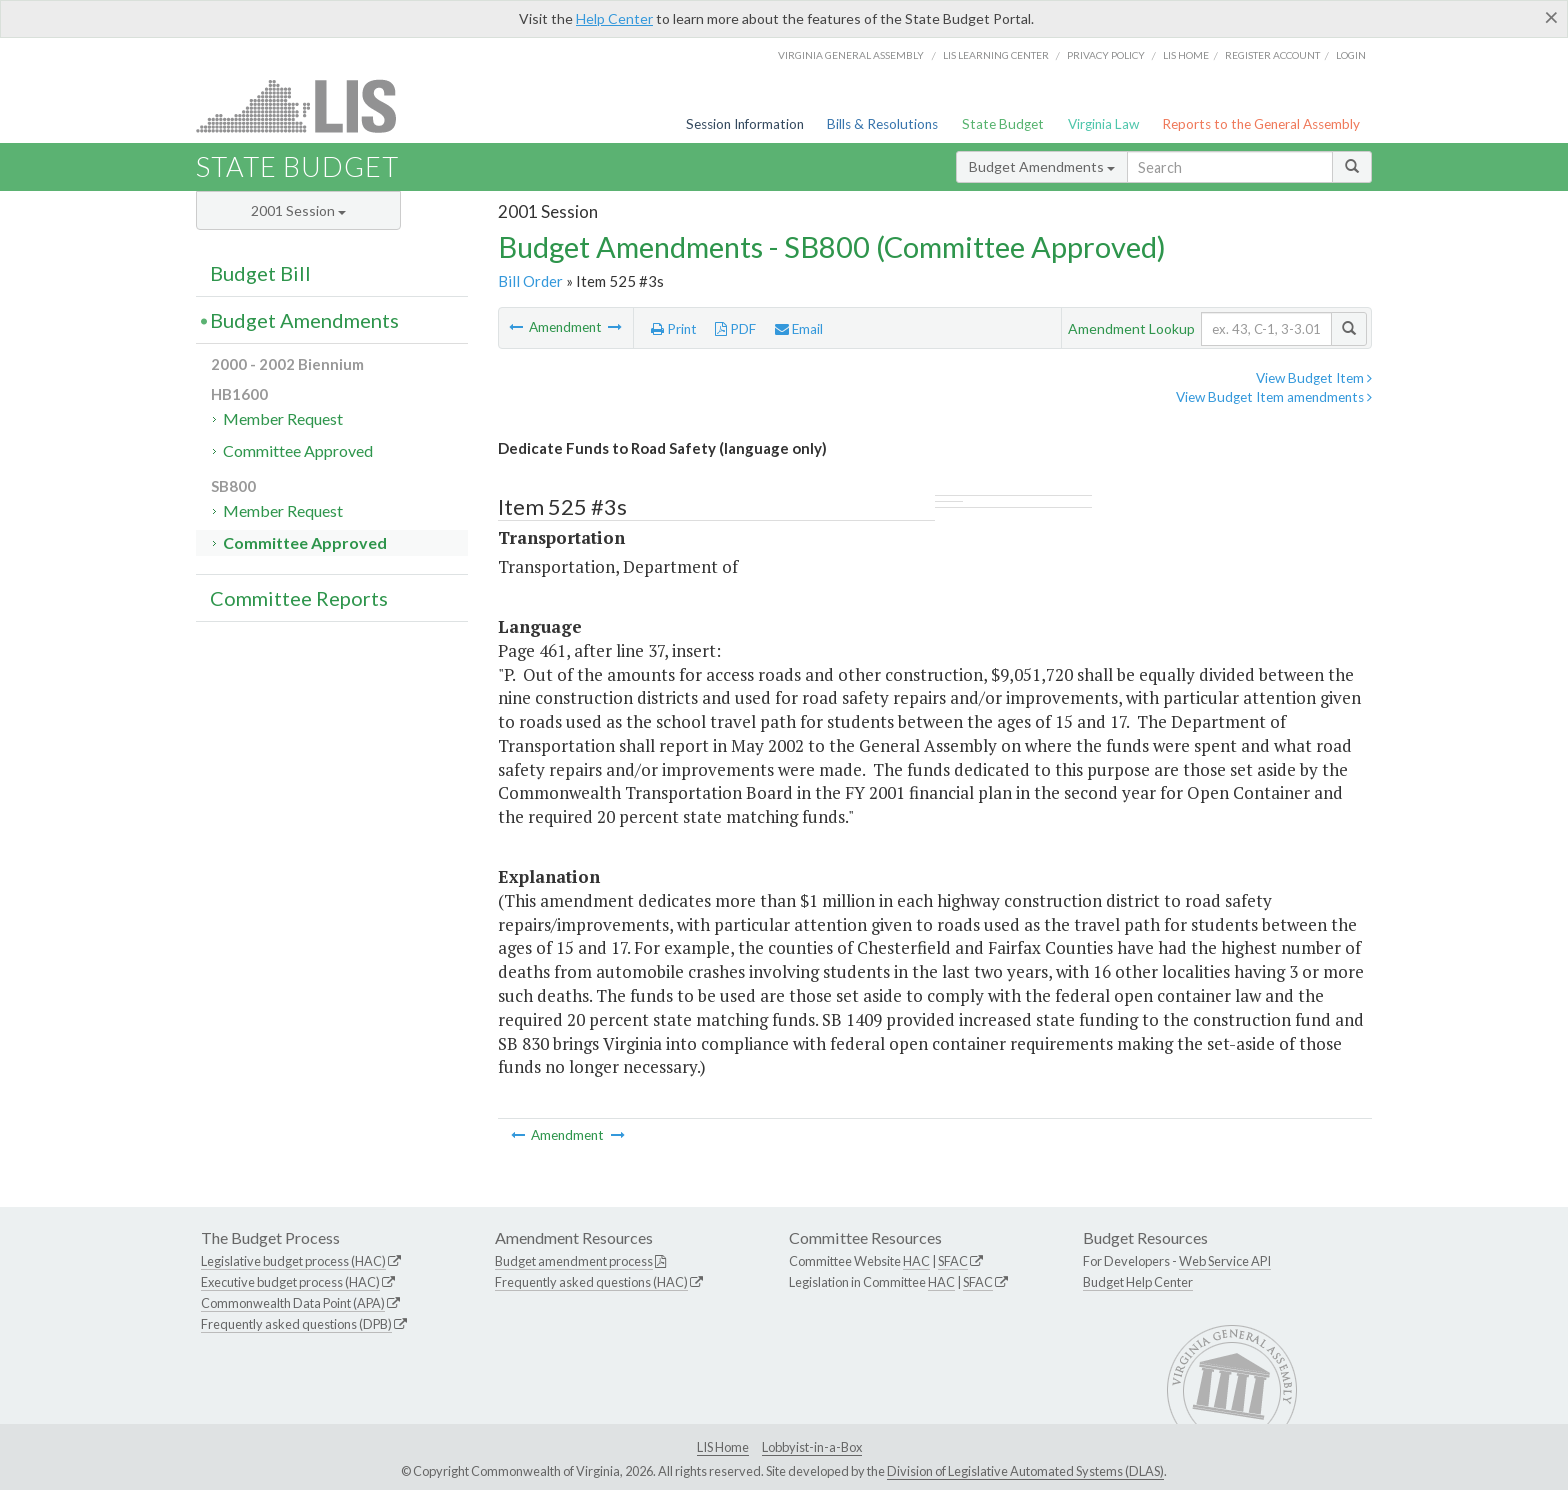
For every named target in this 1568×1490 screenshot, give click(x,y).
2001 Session (298, 210)
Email (799, 329)
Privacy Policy (1106, 55)
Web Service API (1225, 1261)
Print (674, 329)
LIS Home (723, 1447)
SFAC (953, 1261)
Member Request (283, 418)
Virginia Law (1103, 124)
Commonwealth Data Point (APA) (293, 1303)
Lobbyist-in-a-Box (812, 1447)
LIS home (1186, 55)
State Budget (1003, 124)
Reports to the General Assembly (1261, 124)
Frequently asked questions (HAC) (591, 1282)
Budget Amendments (1042, 166)
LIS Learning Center (996, 55)
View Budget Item (1314, 378)
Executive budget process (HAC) (290, 1282)
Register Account (1272, 55)
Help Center (614, 18)
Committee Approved (298, 450)
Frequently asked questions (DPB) (296, 1324)
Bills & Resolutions (882, 124)
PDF (735, 329)
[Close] (1551, 17)
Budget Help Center (1138, 1282)
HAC (916, 1261)
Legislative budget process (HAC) (293, 1261)
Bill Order (530, 281)
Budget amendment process (574, 1261)
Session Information (745, 124)
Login (1351, 55)
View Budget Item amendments (1274, 397)
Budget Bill (260, 273)
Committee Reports (299, 598)
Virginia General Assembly (851, 55)
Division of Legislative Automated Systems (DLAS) (1025, 1471)
